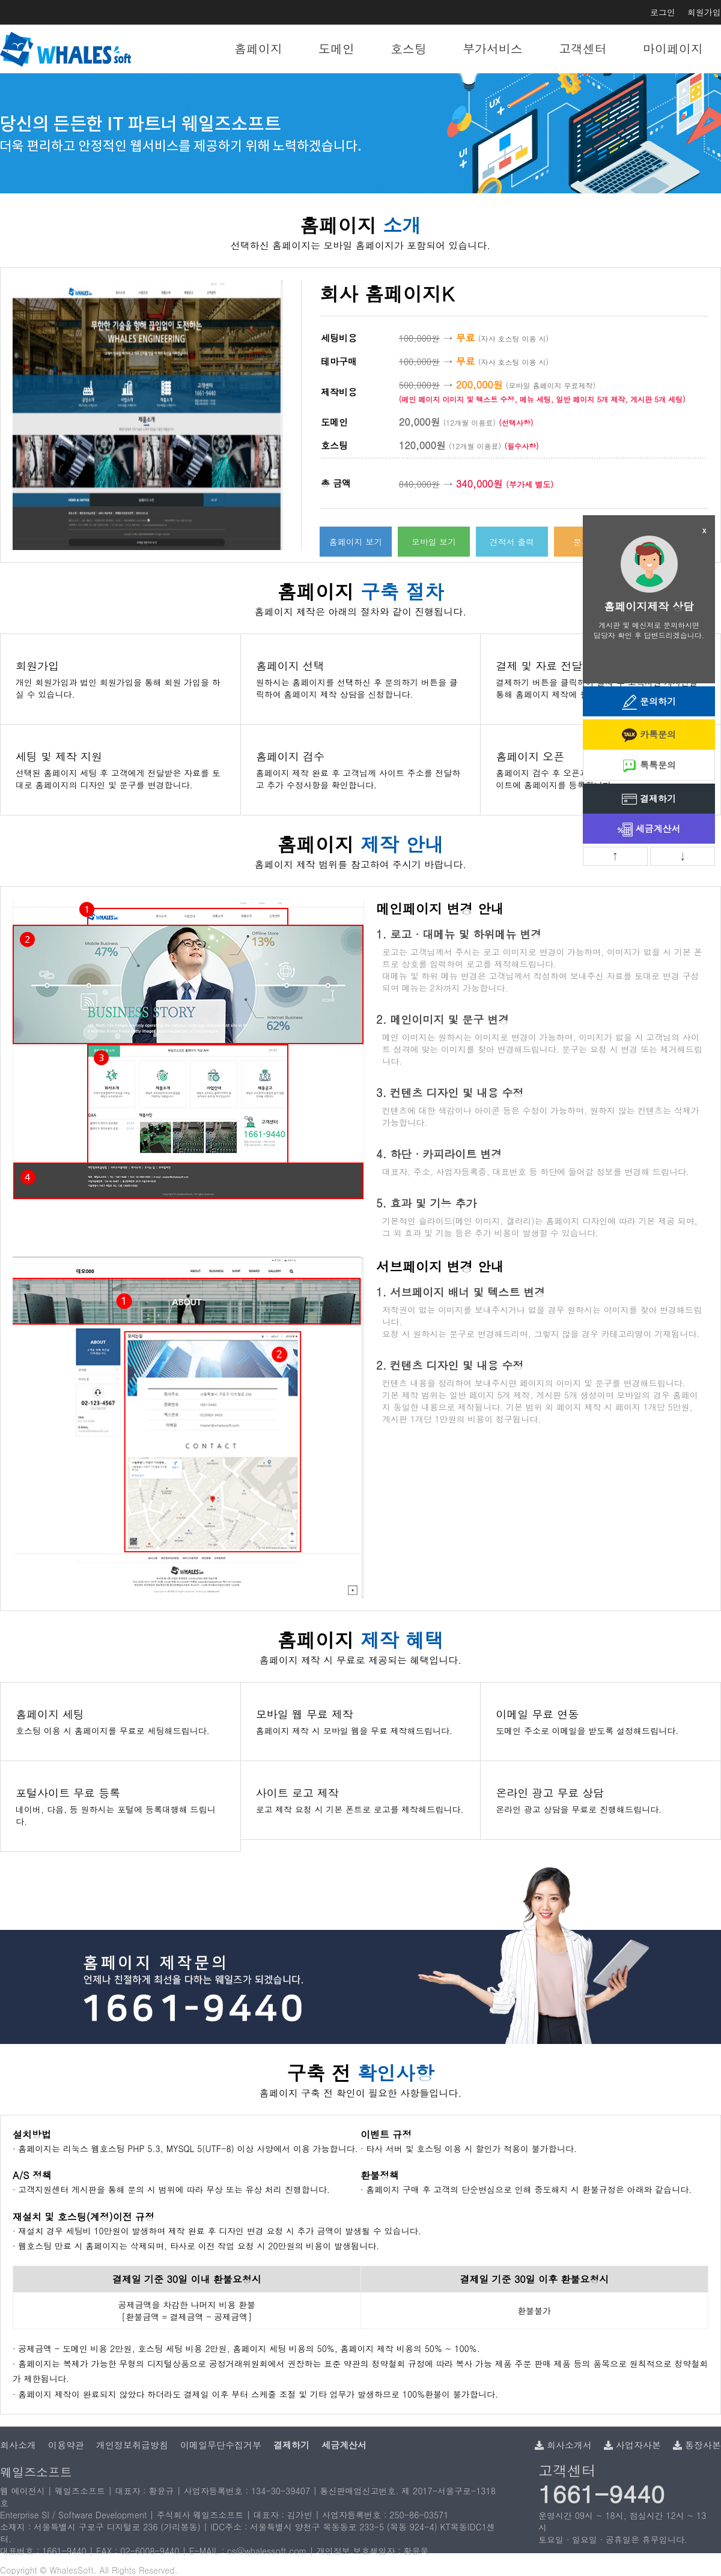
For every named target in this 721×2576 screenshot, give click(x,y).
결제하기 (649, 799)
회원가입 (704, 12)
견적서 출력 (512, 542)
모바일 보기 (434, 542)
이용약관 (66, 2444)
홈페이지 (258, 48)
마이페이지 (673, 48)
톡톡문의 (649, 765)
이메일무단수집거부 (220, 2444)
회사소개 (18, 2444)
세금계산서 (649, 829)
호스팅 (409, 48)
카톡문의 (649, 735)
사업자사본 (632, 2444)
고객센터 (583, 48)
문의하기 (649, 702)
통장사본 (697, 2444)
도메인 (336, 48)
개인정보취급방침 (132, 2444)
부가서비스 (493, 48)
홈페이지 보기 (356, 542)
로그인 (662, 12)
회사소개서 (563, 2444)
